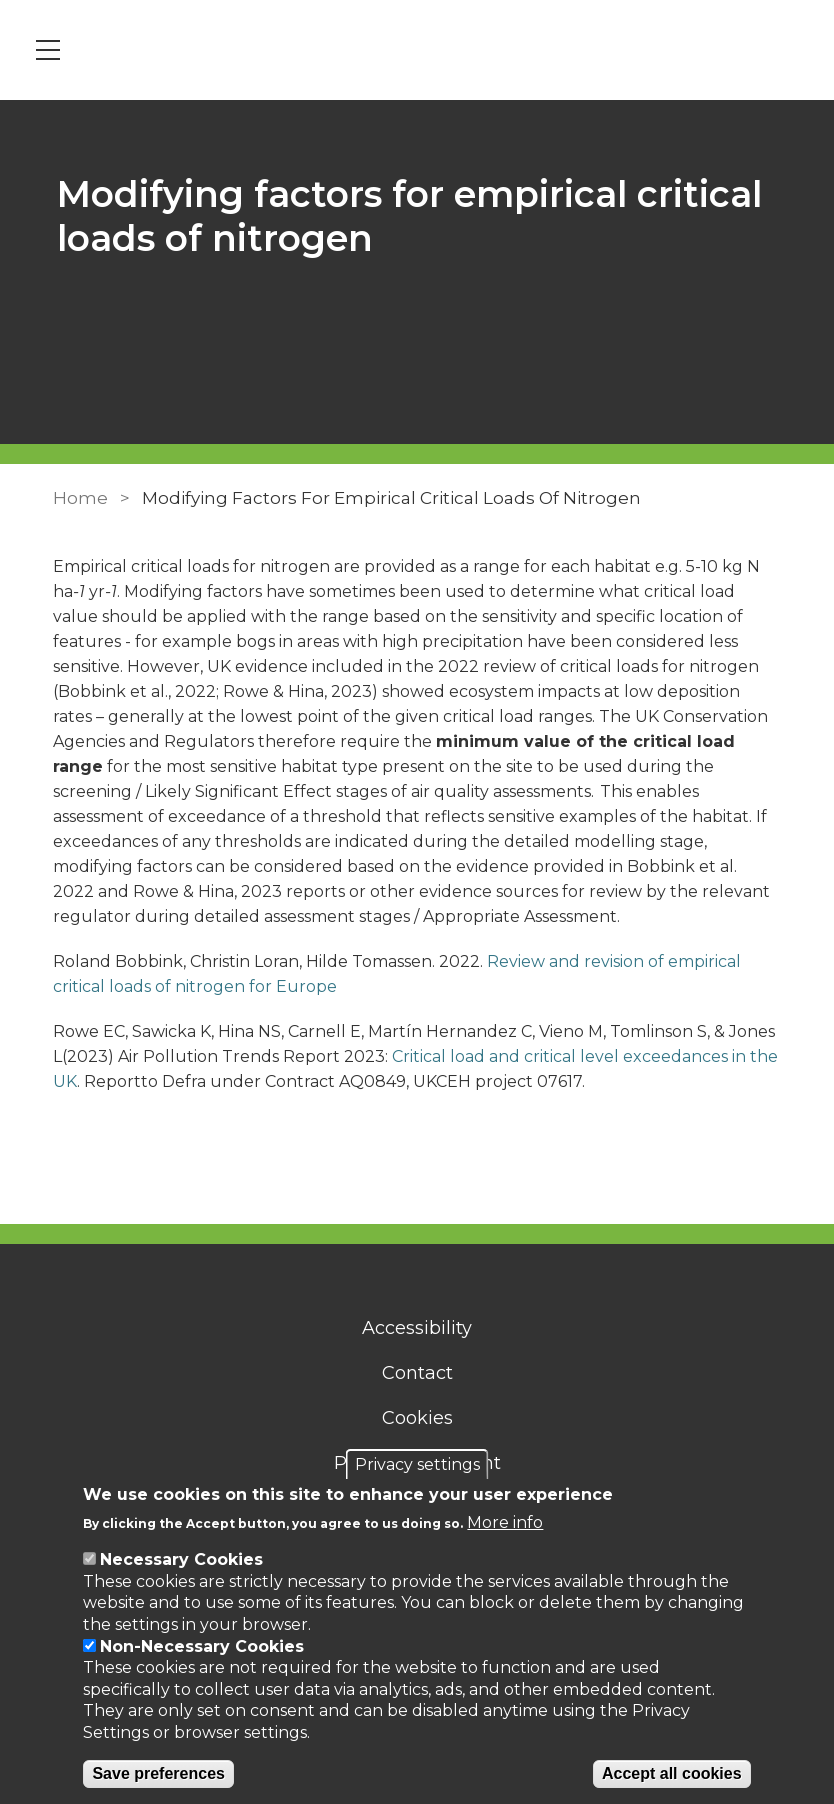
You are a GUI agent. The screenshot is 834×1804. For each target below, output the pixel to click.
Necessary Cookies (181, 1559)
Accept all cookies (672, 1773)
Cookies (417, 1418)
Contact (417, 1373)
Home (80, 498)
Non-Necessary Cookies (202, 1646)
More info (505, 1522)
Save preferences (158, 1773)
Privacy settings (417, 1464)
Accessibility (417, 1328)
